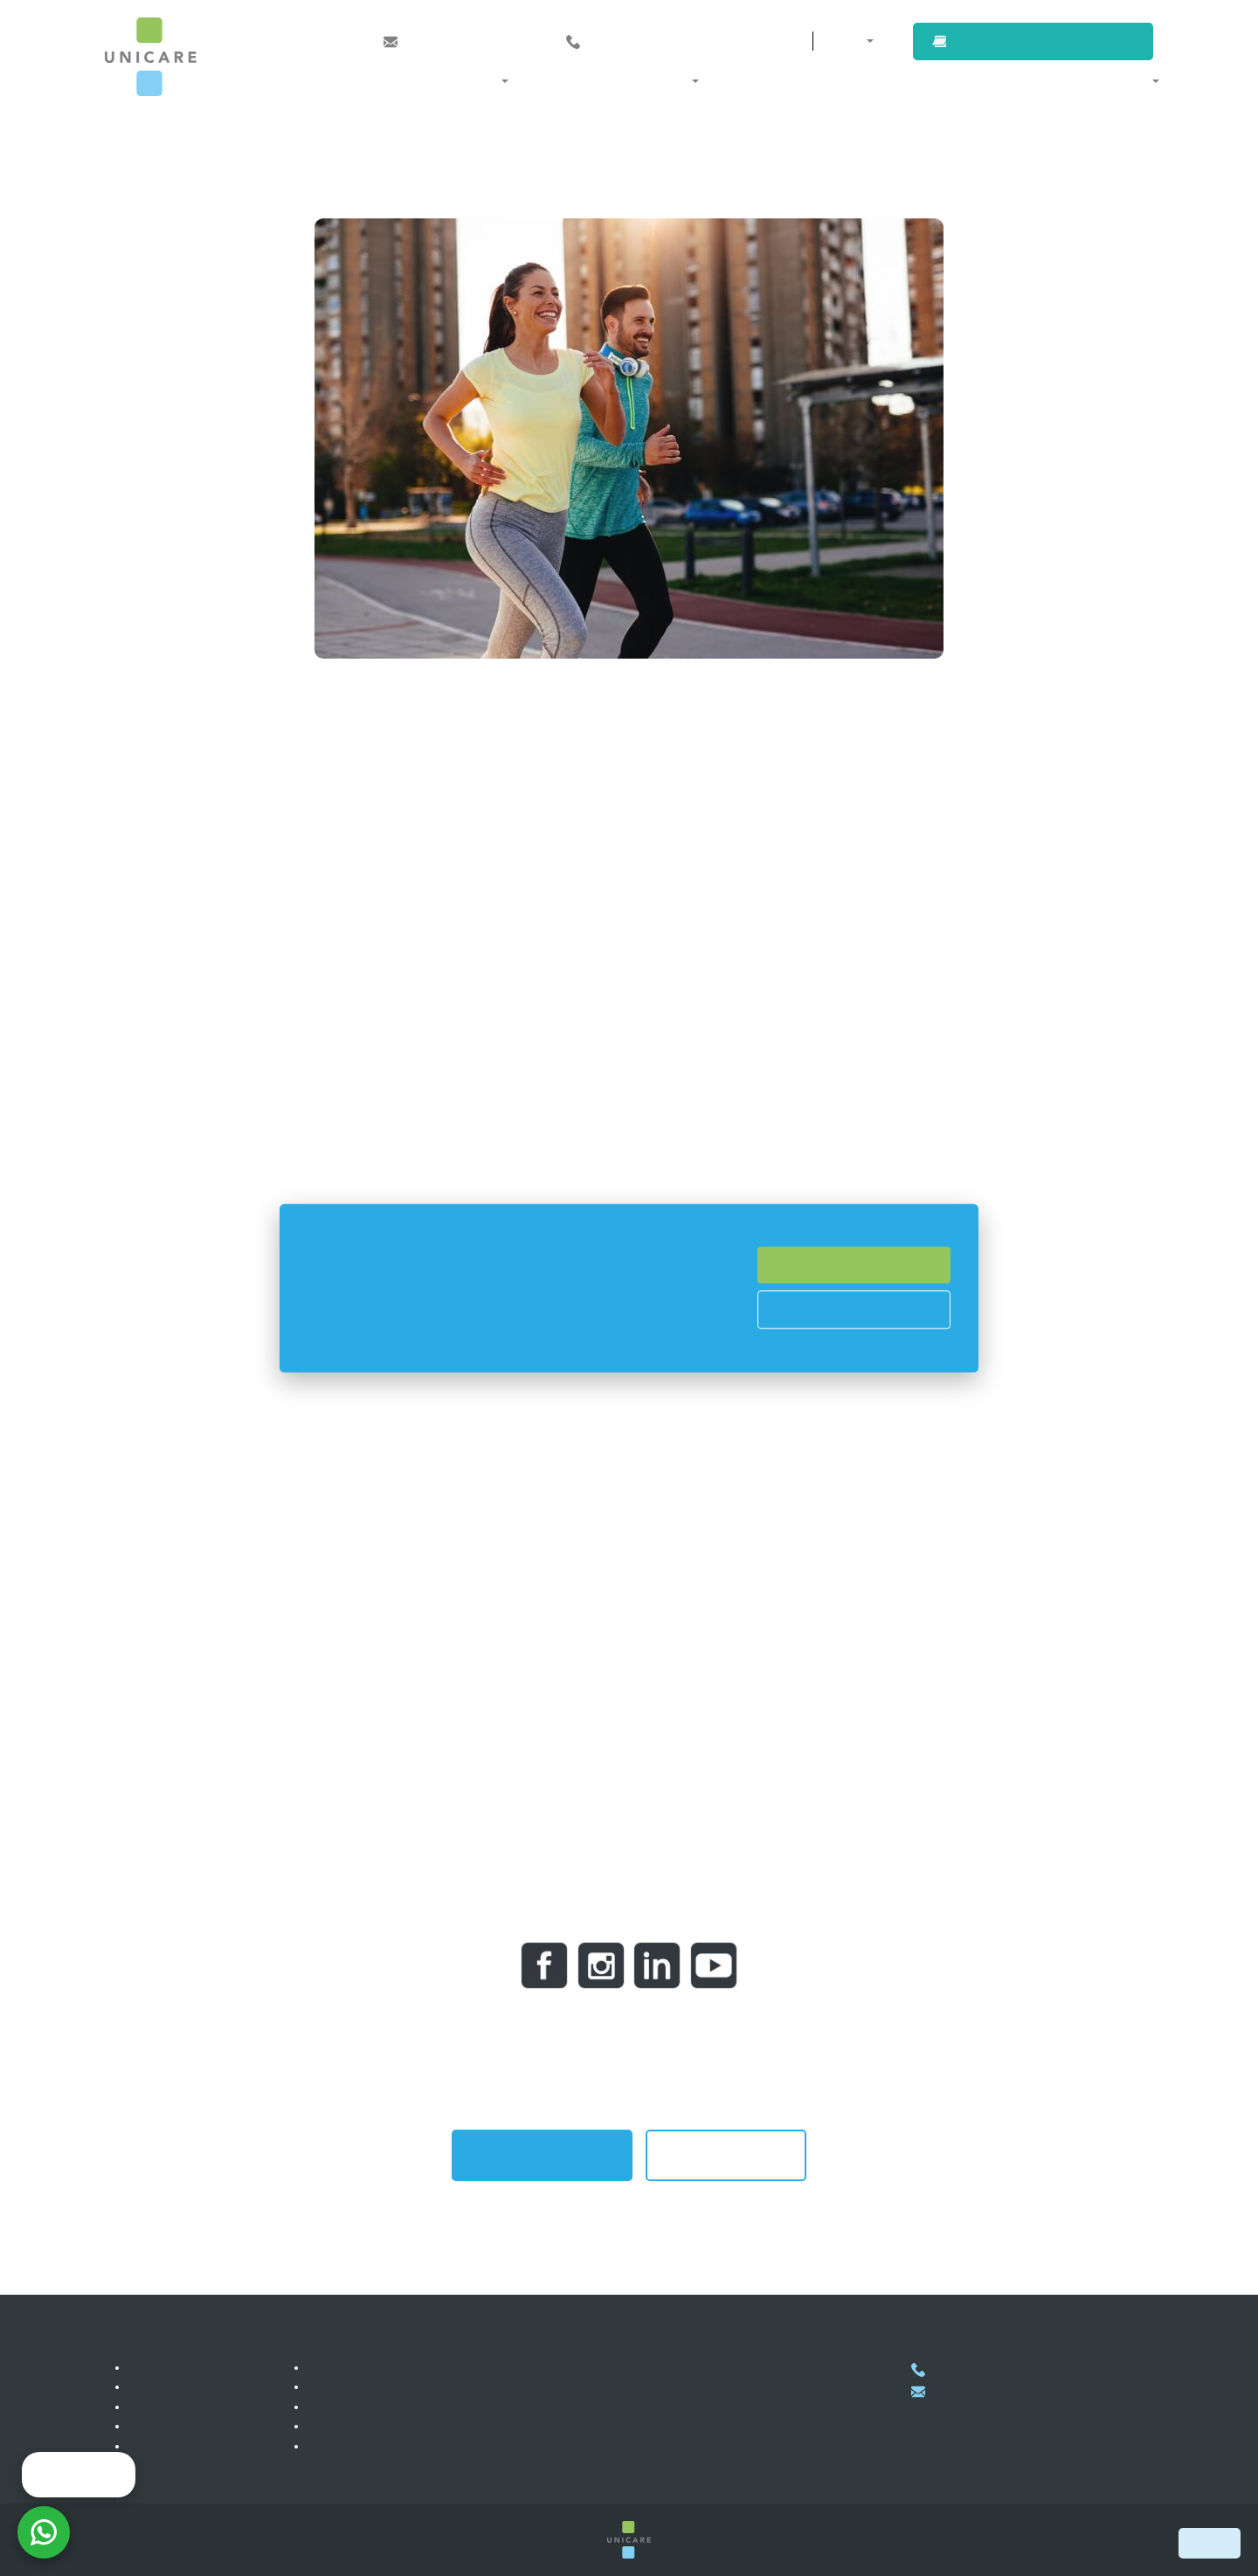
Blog (143, 2446)
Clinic (146, 2367)
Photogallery (165, 2426)
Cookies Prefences (854, 1309)
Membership (343, 2367)
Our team (156, 2465)
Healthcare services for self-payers (404, 2426)
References (162, 2407)
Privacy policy (347, 2446)
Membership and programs (607, 80)
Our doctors (754, 80)
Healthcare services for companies (404, 2407)
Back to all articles (726, 2155)
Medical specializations (427, 80)
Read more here (536, 1344)
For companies (858, 80)
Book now (1209, 2543)
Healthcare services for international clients (426, 2386)
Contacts (748, 41)
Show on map (635, 2476)
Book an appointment (1049, 41)
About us (1119, 80)
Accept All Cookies (854, 1265)
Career (150, 2386)
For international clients (998, 80)
